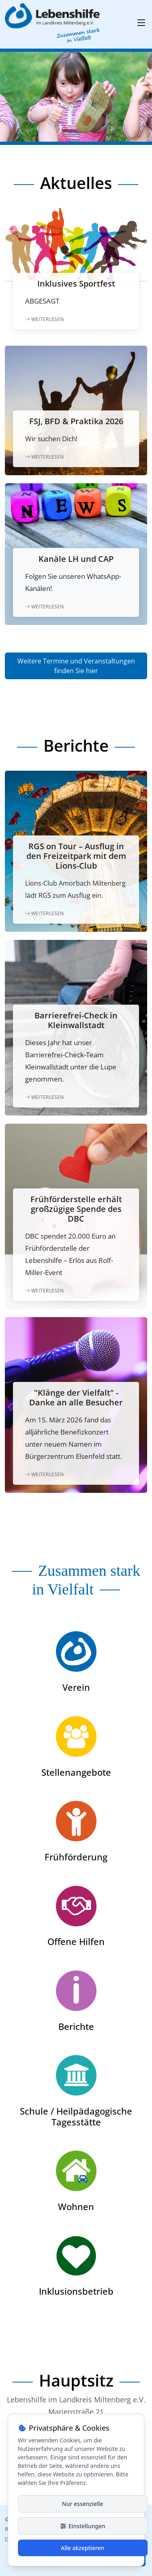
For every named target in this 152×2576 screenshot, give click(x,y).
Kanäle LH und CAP (76, 558)
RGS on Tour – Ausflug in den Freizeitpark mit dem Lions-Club (76, 856)
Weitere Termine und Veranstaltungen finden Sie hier (76, 666)
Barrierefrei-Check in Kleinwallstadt (76, 1020)
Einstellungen (82, 2526)
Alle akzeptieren (82, 2548)
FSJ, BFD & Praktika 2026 (76, 421)
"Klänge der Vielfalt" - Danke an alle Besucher (76, 1397)
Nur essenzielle (82, 2504)
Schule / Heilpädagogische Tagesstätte (76, 2116)
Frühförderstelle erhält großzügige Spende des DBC (76, 1209)
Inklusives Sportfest (76, 283)
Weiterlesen (44, 319)
